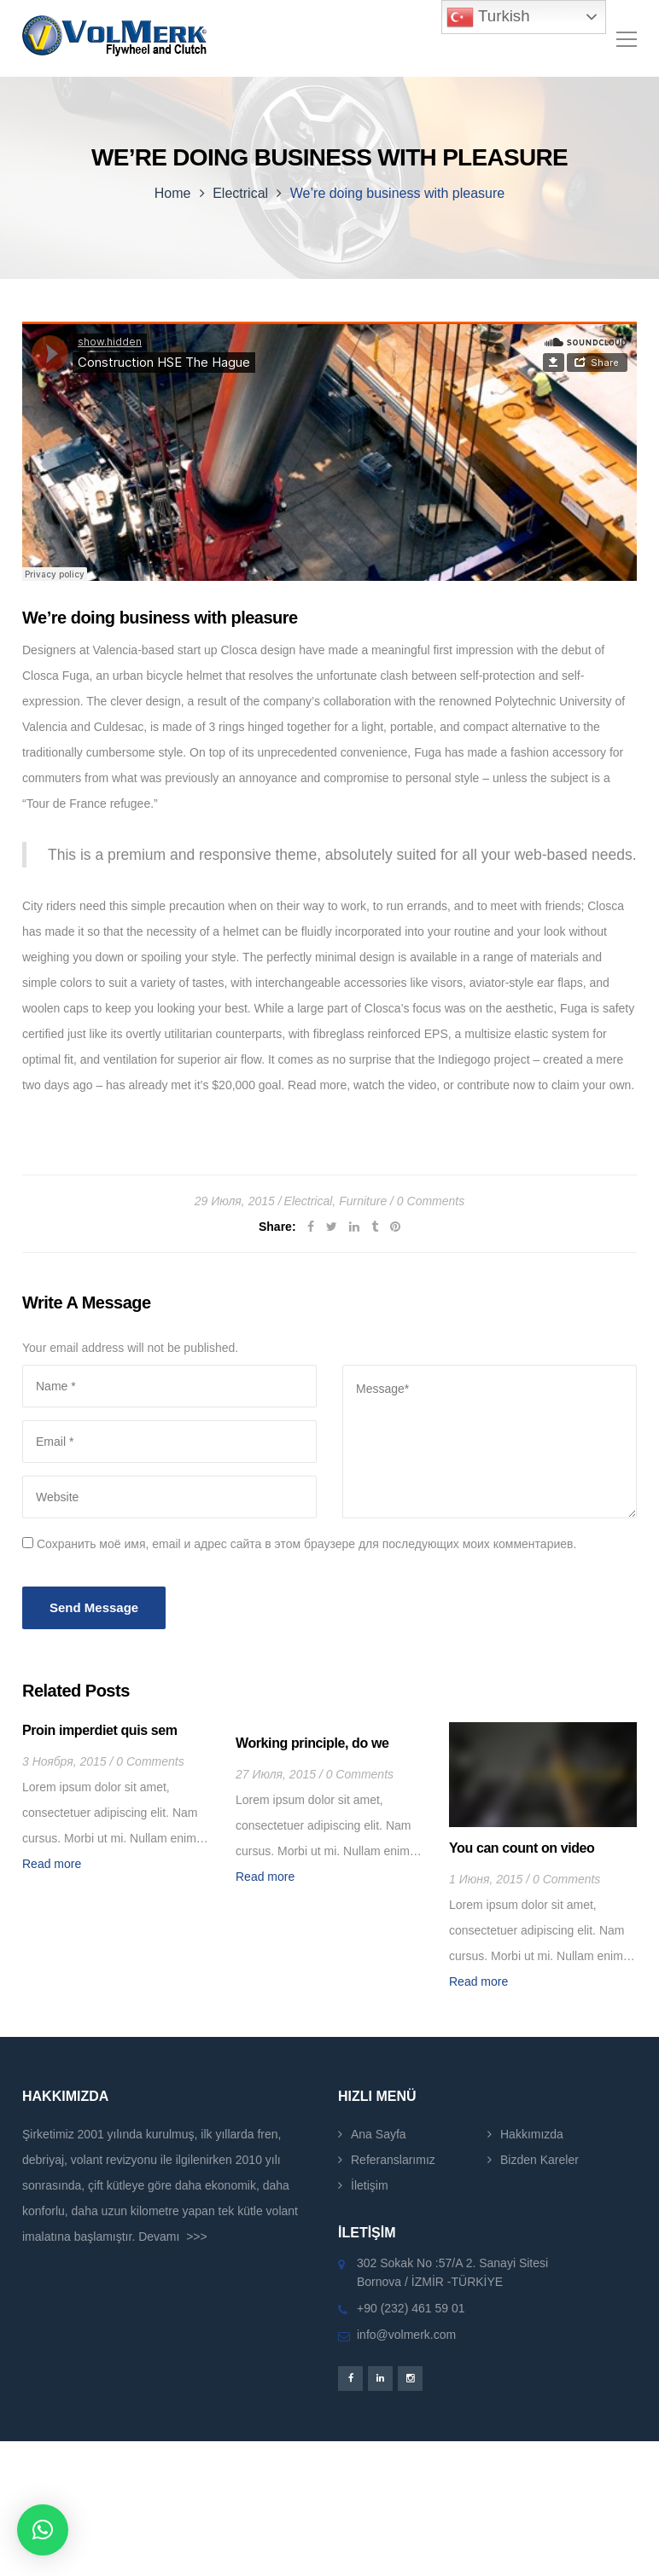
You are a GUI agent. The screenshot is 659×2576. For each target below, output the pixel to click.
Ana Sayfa (378, 2134)
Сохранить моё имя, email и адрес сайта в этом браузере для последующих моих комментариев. (306, 1544)
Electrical (240, 193)
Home (173, 193)
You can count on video (521, 1848)
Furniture (363, 1201)
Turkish (487, 17)
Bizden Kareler (539, 2160)
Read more (51, 1864)
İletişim (369, 2185)
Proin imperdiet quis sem (100, 1730)
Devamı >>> (172, 2236)
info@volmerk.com (406, 2334)
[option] (116, 1799)
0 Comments (430, 1201)
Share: (277, 1226)
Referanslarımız (393, 2160)
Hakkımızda (531, 2134)
